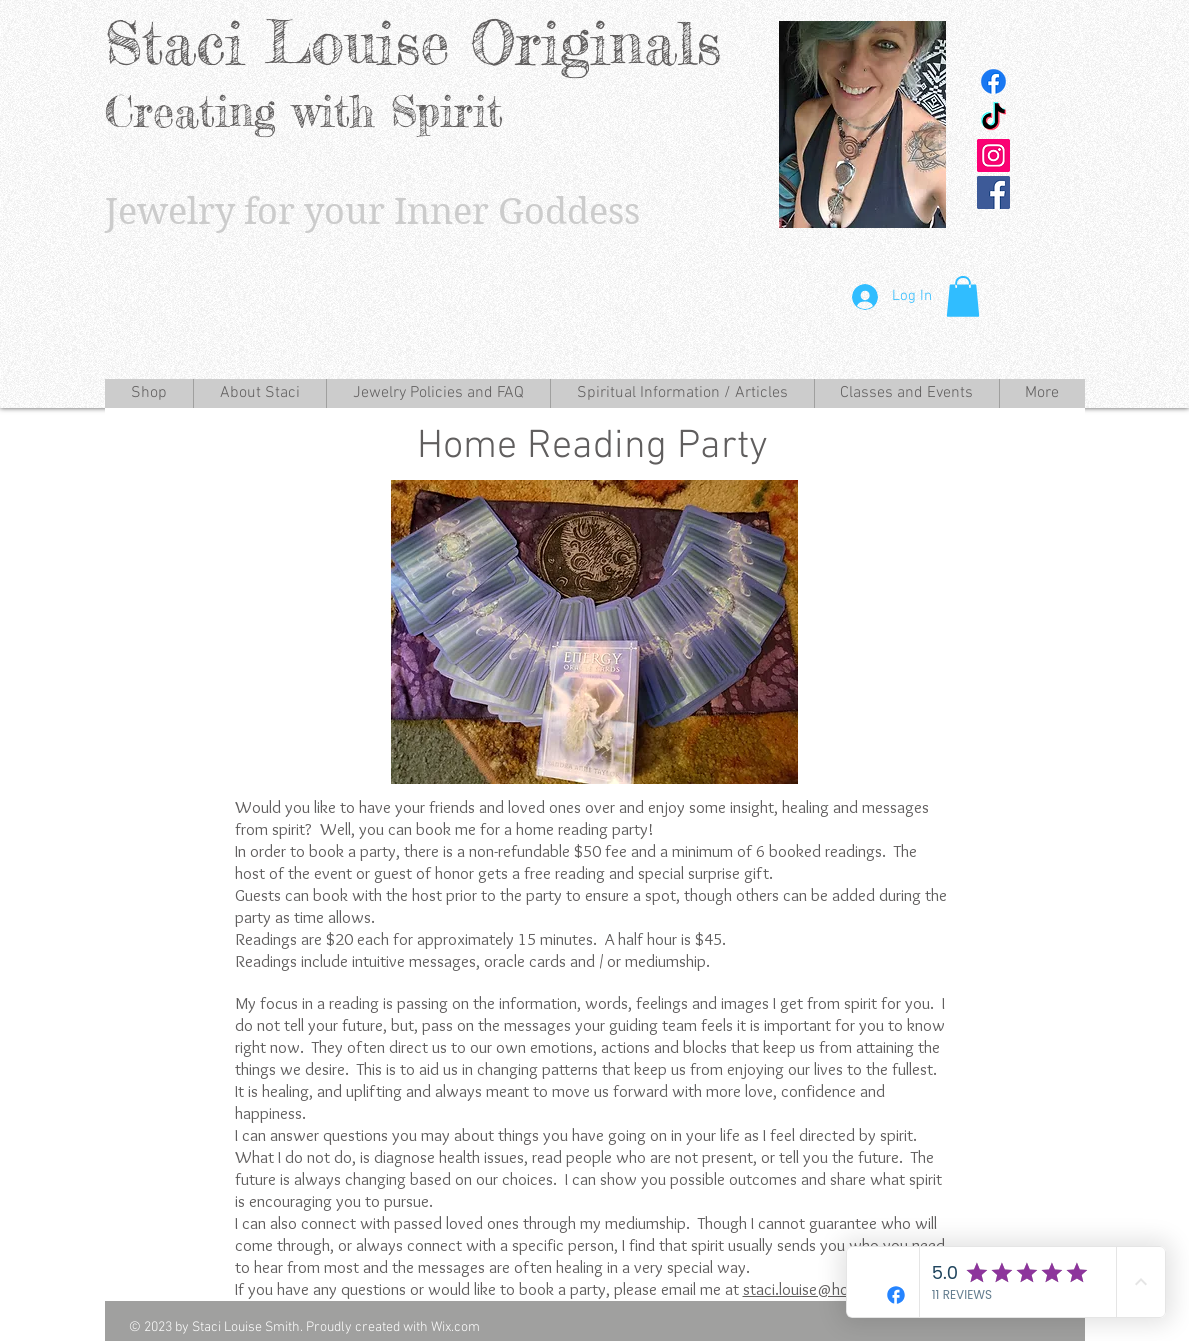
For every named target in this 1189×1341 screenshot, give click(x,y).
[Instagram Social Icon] (993, 155)
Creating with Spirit (304, 111)
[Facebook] (993, 81)
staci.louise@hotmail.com (829, 1289)
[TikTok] (993, 118)
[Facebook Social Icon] (993, 192)
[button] (963, 296)
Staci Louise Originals (413, 42)
